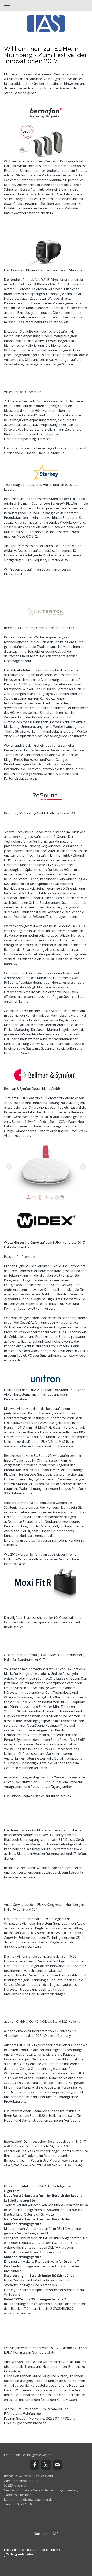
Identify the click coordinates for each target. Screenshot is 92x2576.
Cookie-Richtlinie (50, 2549)
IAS (55, 2533)
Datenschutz (29, 2549)
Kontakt (40, 2533)
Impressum (11, 2549)
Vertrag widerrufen (20, 2554)
